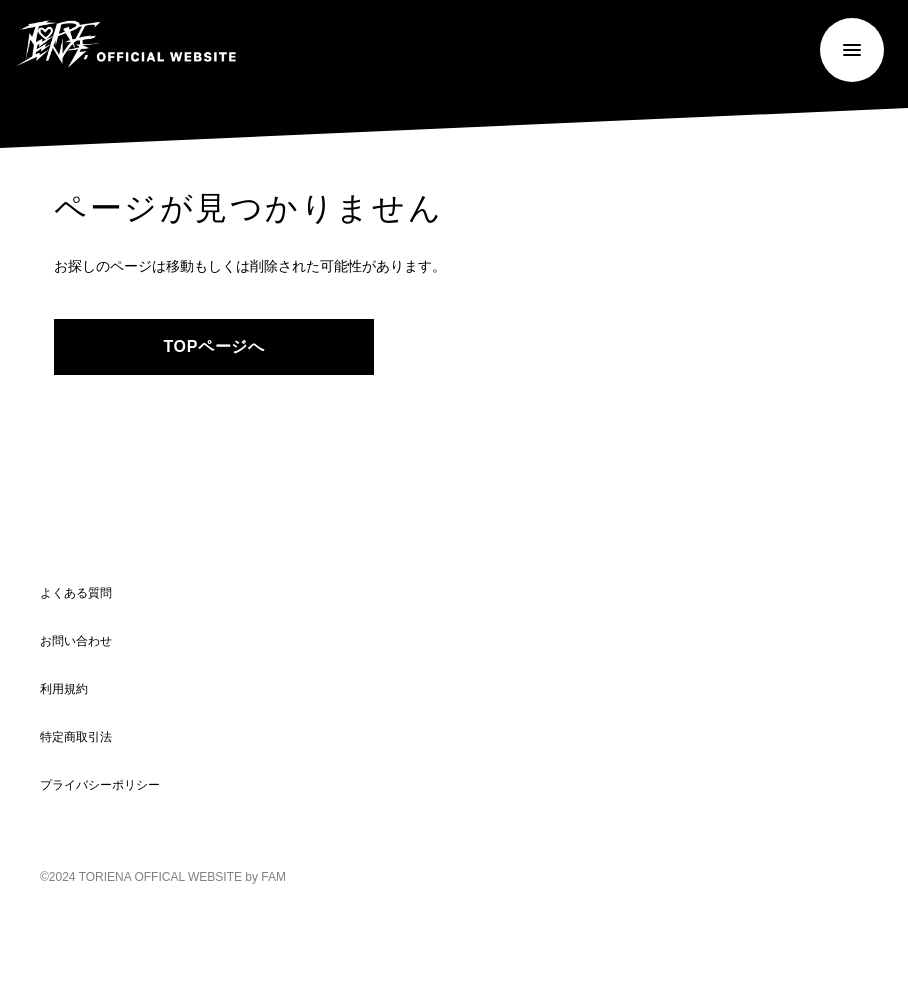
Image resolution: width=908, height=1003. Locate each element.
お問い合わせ (76, 640)
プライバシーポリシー (100, 784)
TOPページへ (213, 346)
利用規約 (64, 688)
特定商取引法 (76, 736)
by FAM (265, 877)
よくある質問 (76, 592)
